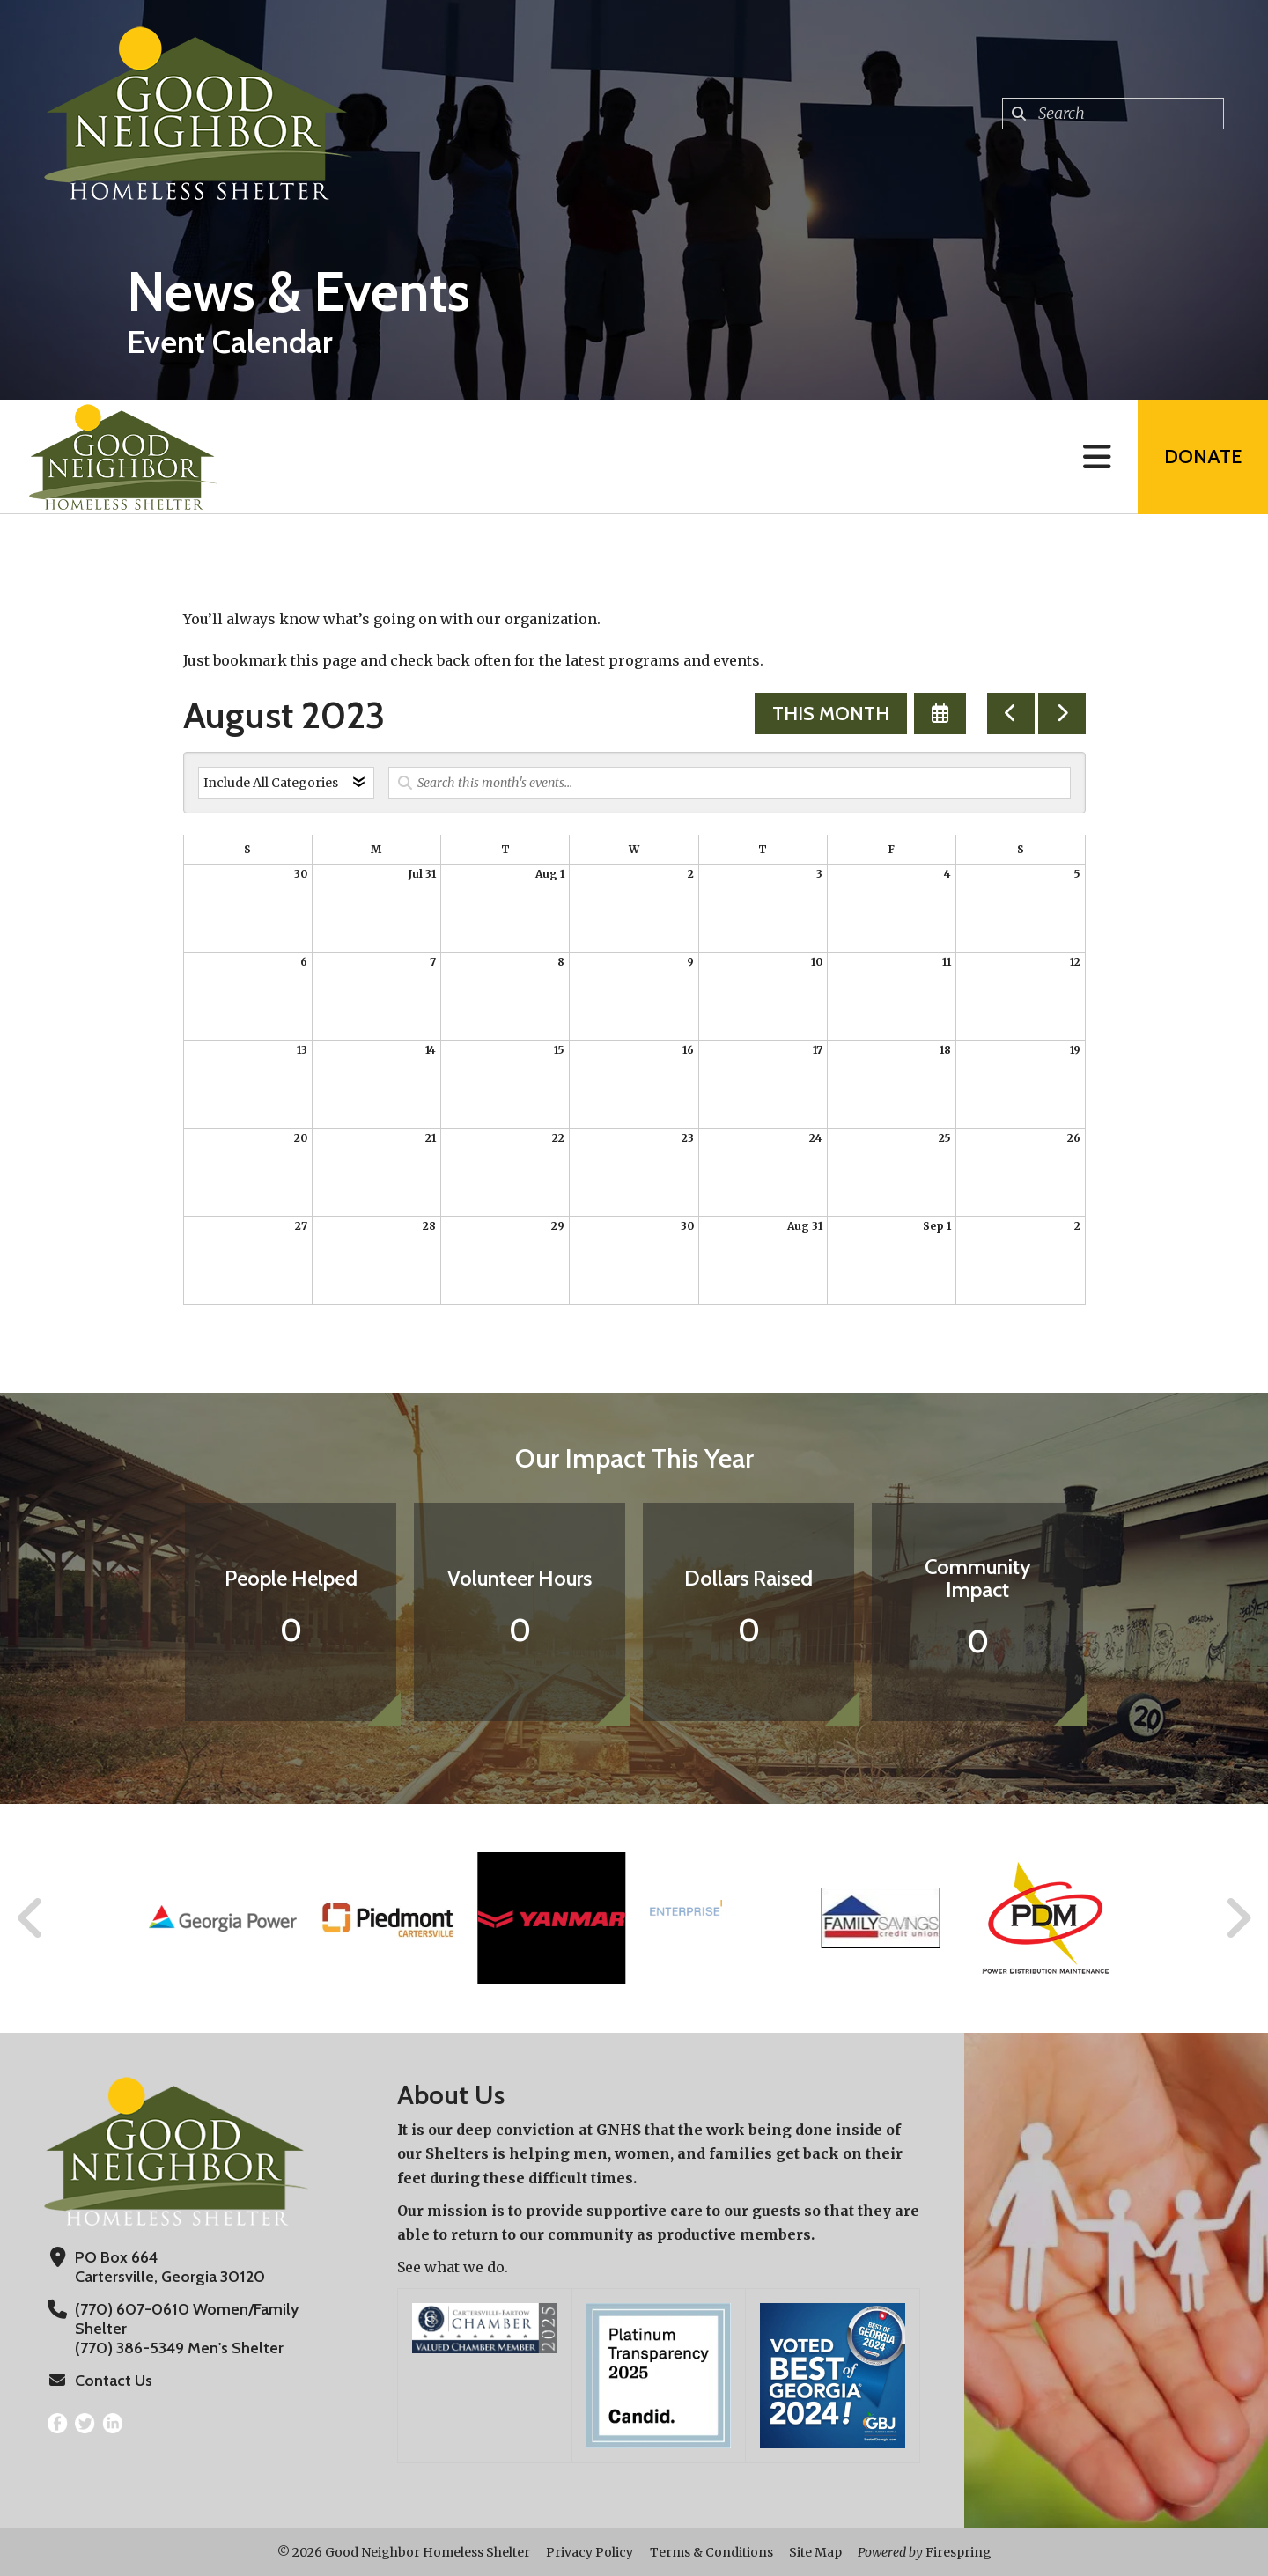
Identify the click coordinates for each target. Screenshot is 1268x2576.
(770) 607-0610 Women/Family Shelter (187, 2319)
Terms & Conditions (711, 2552)
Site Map (815, 2552)
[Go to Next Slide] (1237, 1918)
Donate (1203, 456)
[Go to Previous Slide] (31, 1918)
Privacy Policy (589, 2552)
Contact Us (113, 2380)
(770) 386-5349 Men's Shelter (179, 2348)
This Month (830, 713)
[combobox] (1113, 113)
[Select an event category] (286, 783)
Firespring (958, 2552)
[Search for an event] (729, 783)
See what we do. (452, 2267)
